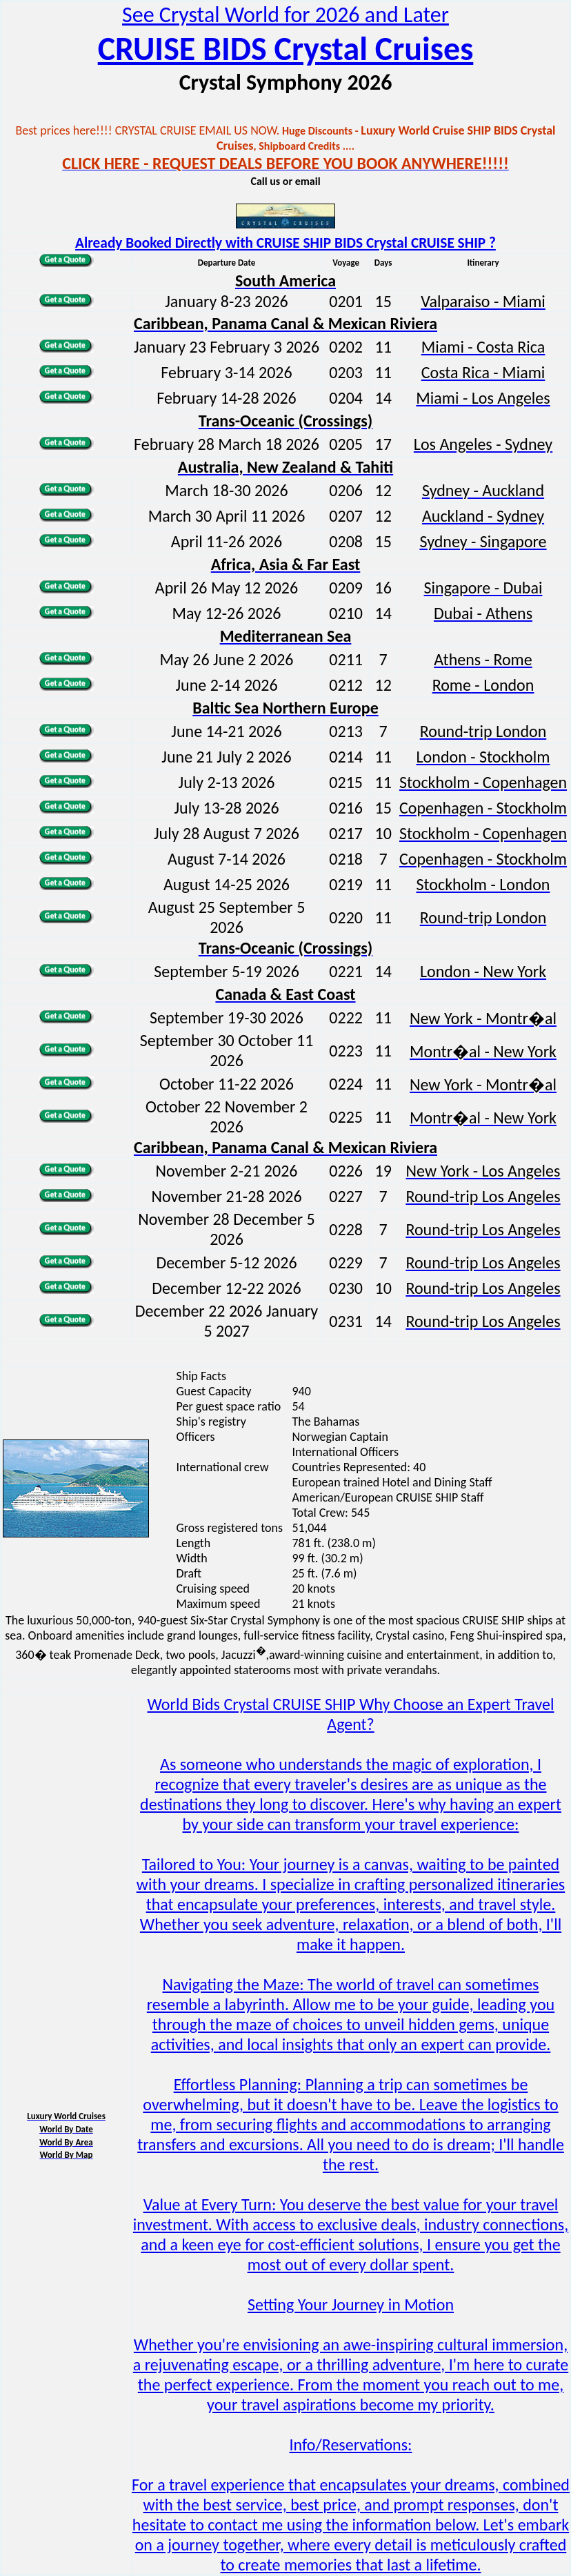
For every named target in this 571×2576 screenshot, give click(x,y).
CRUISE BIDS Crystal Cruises (286, 48)
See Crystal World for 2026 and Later (285, 14)
